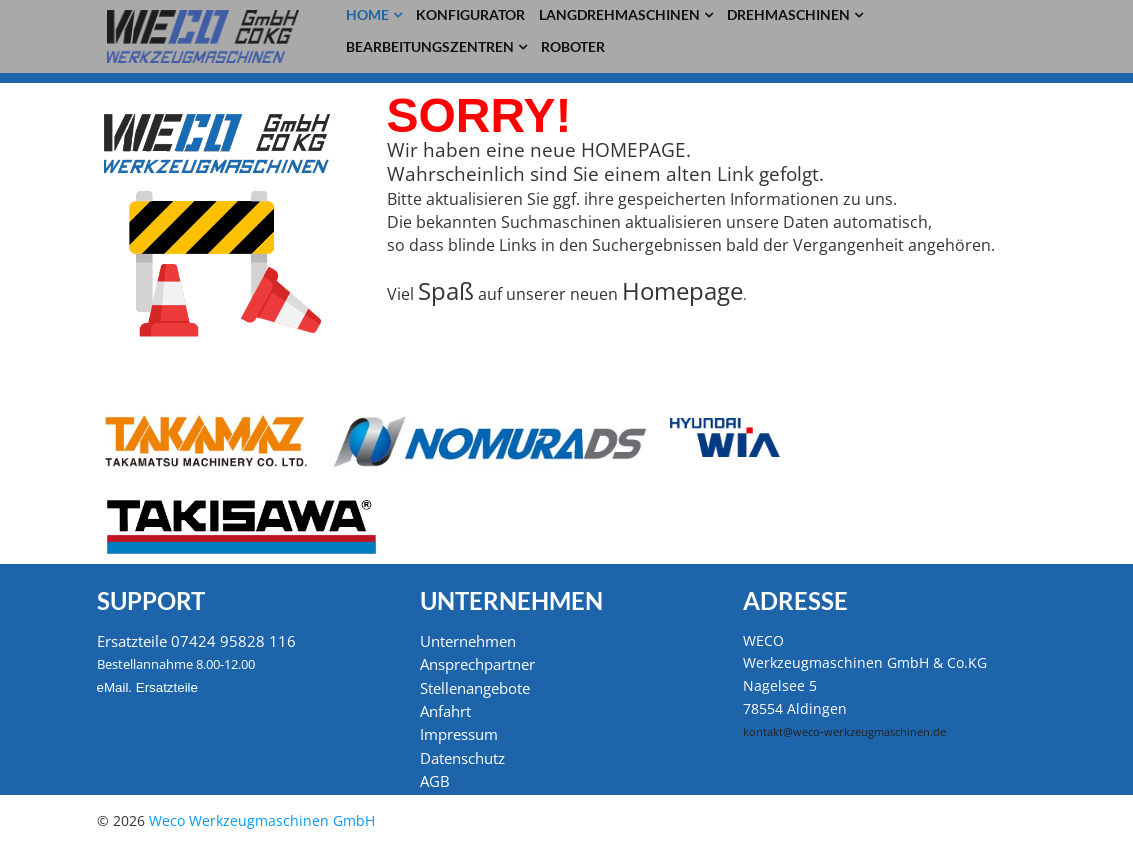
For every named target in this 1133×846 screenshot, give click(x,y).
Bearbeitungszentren (430, 46)
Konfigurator (470, 14)
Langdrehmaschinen (619, 14)
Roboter (573, 46)
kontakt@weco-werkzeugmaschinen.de (844, 732)
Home (367, 14)
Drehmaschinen (788, 14)
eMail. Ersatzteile (147, 687)
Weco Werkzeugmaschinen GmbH (262, 820)
